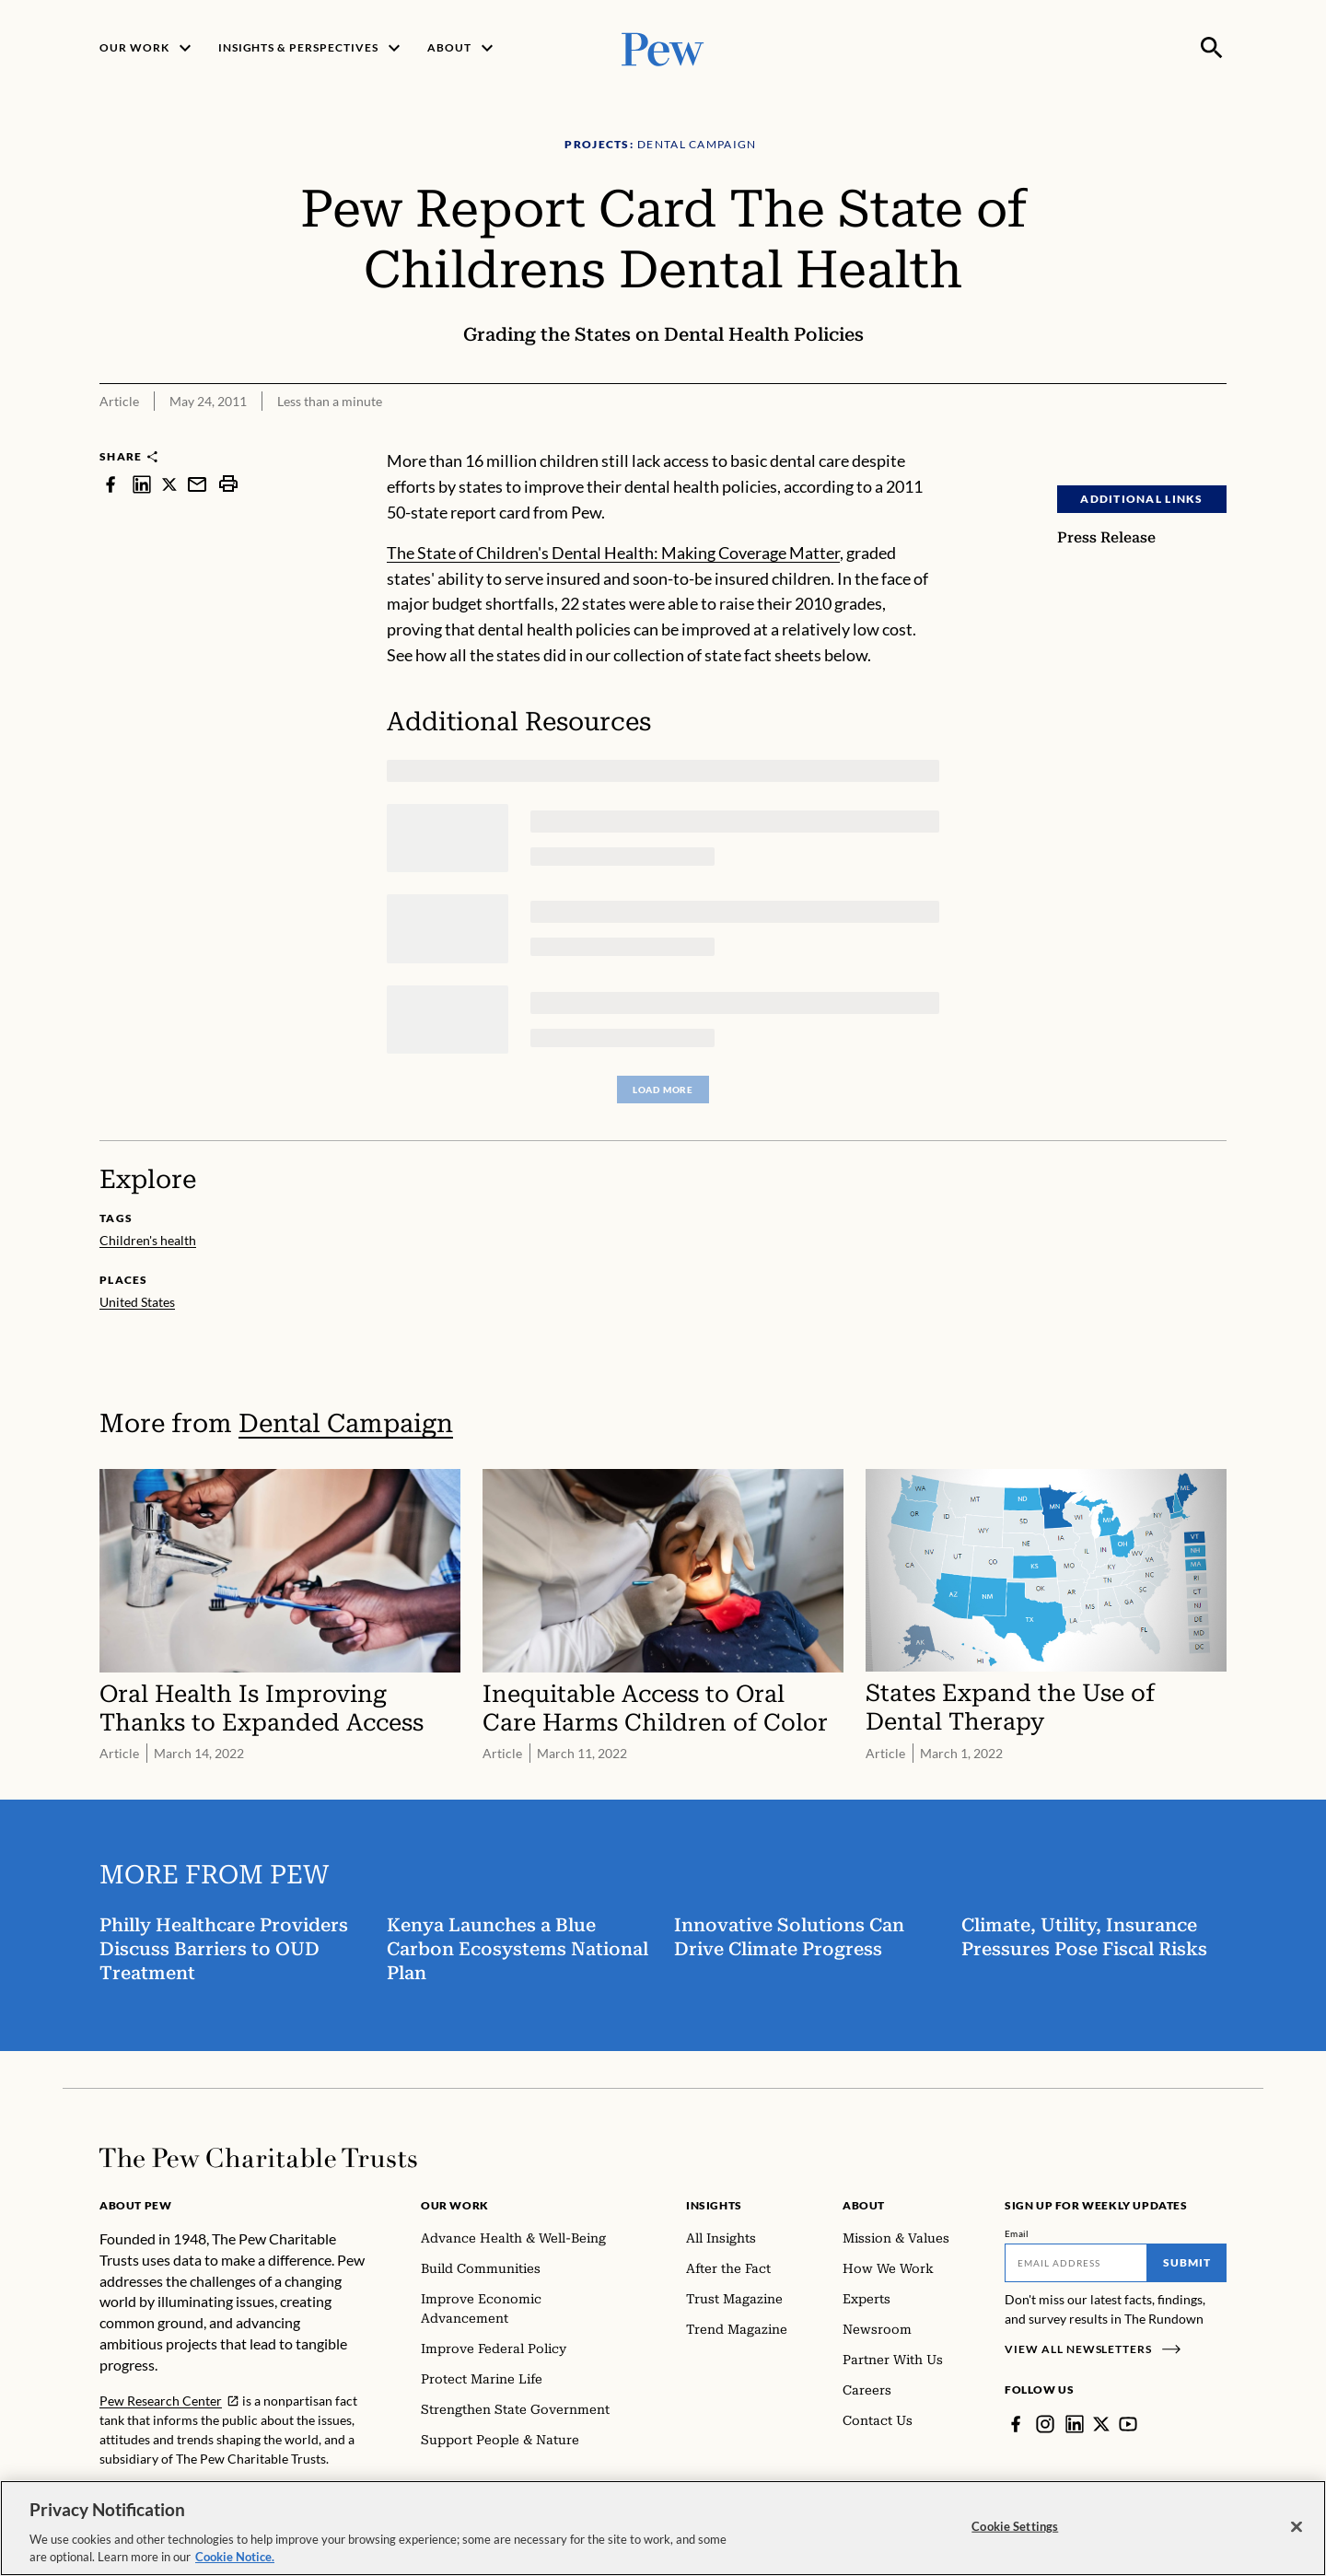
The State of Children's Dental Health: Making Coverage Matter (613, 552)
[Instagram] (1045, 2424)
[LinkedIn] (1075, 2424)
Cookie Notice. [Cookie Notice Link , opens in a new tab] (234, 2566)
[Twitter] (1101, 2424)
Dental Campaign (345, 1423)
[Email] (1076, 2263)
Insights (714, 2205)
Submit (1187, 2262)
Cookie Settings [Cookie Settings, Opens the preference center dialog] (1014, 2534)
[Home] (258, 2158)
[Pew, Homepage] (663, 47)
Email (1017, 2233)
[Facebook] (1016, 2424)
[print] (228, 483)
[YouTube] (1128, 2424)
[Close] (1296, 2535)
